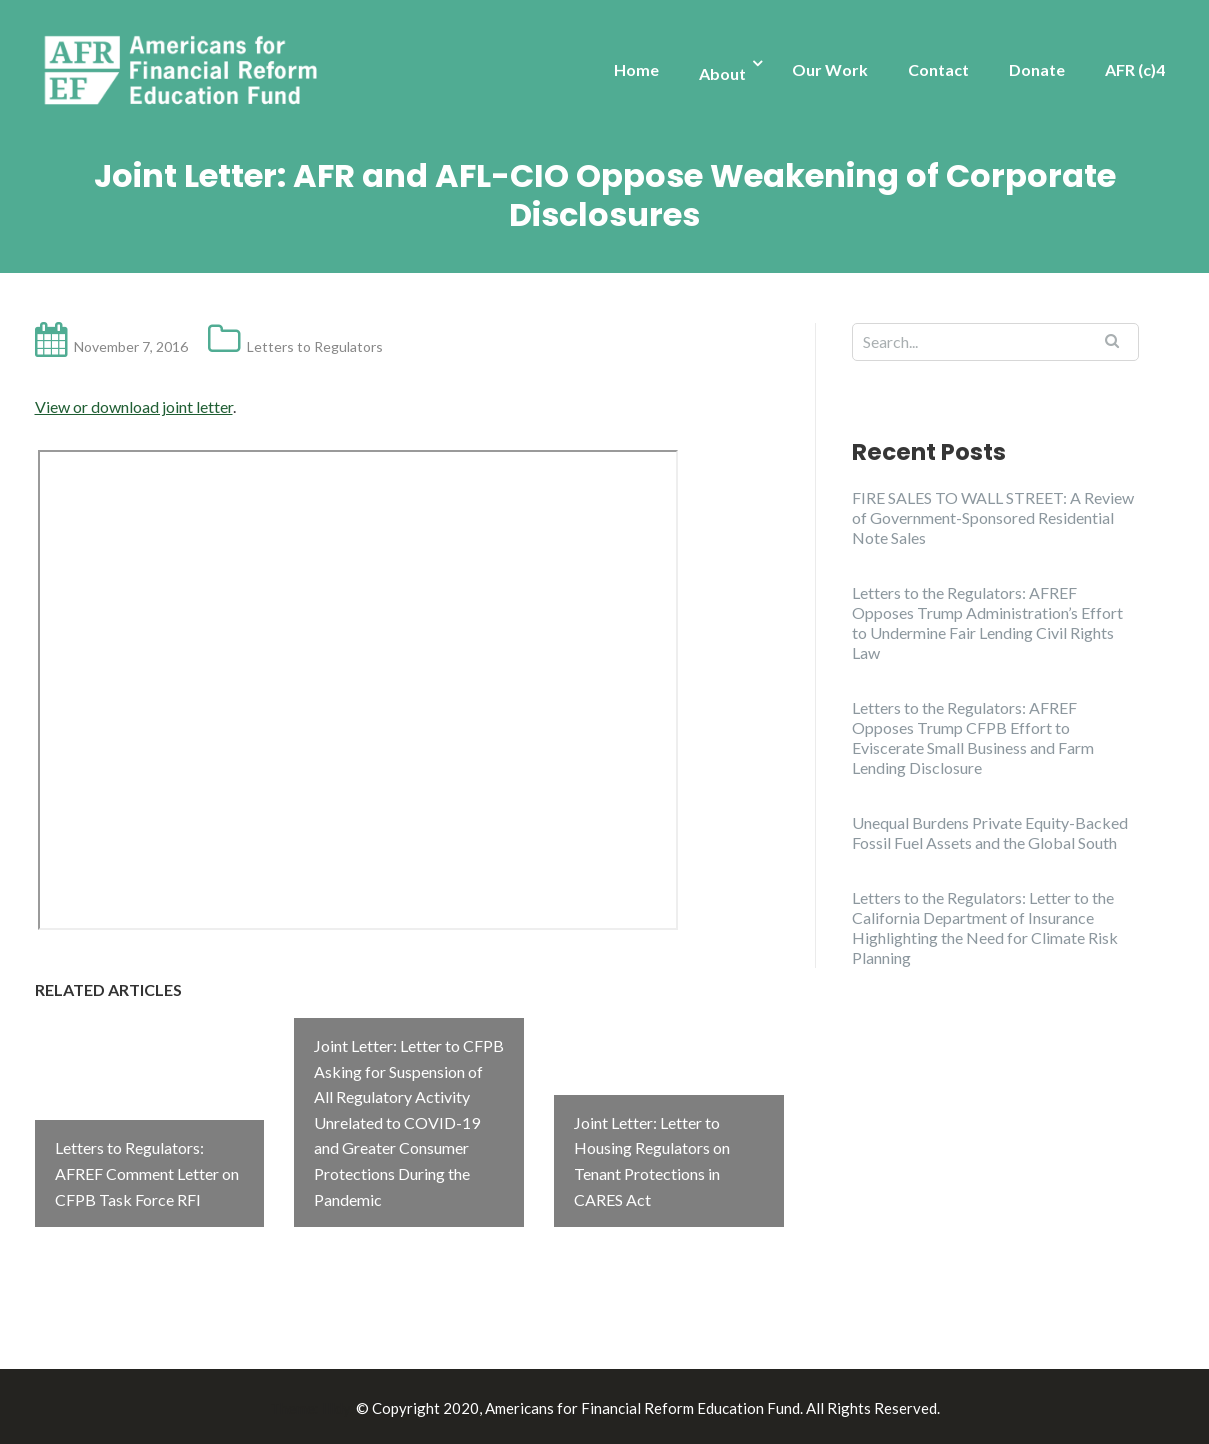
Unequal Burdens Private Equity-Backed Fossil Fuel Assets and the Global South (990, 832)
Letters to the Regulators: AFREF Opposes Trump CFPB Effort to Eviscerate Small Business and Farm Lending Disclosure (973, 737)
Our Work (830, 69)
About (722, 73)
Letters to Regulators (315, 346)
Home (636, 69)
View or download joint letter (134, 406)
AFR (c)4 (1135, 69)
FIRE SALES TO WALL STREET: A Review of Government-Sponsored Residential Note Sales (993, 517)
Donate (1037, 69)
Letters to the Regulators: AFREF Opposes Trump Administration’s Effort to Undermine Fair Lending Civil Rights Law (987, 622)
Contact (938, 69)
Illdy (336, 1405)
